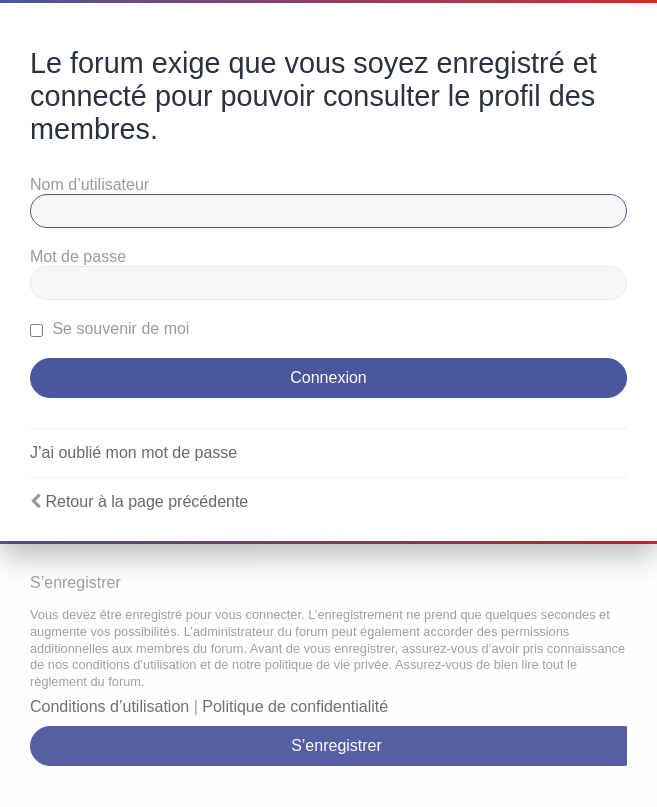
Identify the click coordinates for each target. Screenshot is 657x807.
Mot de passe (78, 256)
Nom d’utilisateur (89, 184)
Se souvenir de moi (109, 328)
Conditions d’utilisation (109, 706)
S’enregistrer (336, 745)
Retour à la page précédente (146, 501)
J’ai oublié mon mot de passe (133, 452)
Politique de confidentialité (295, 706)
